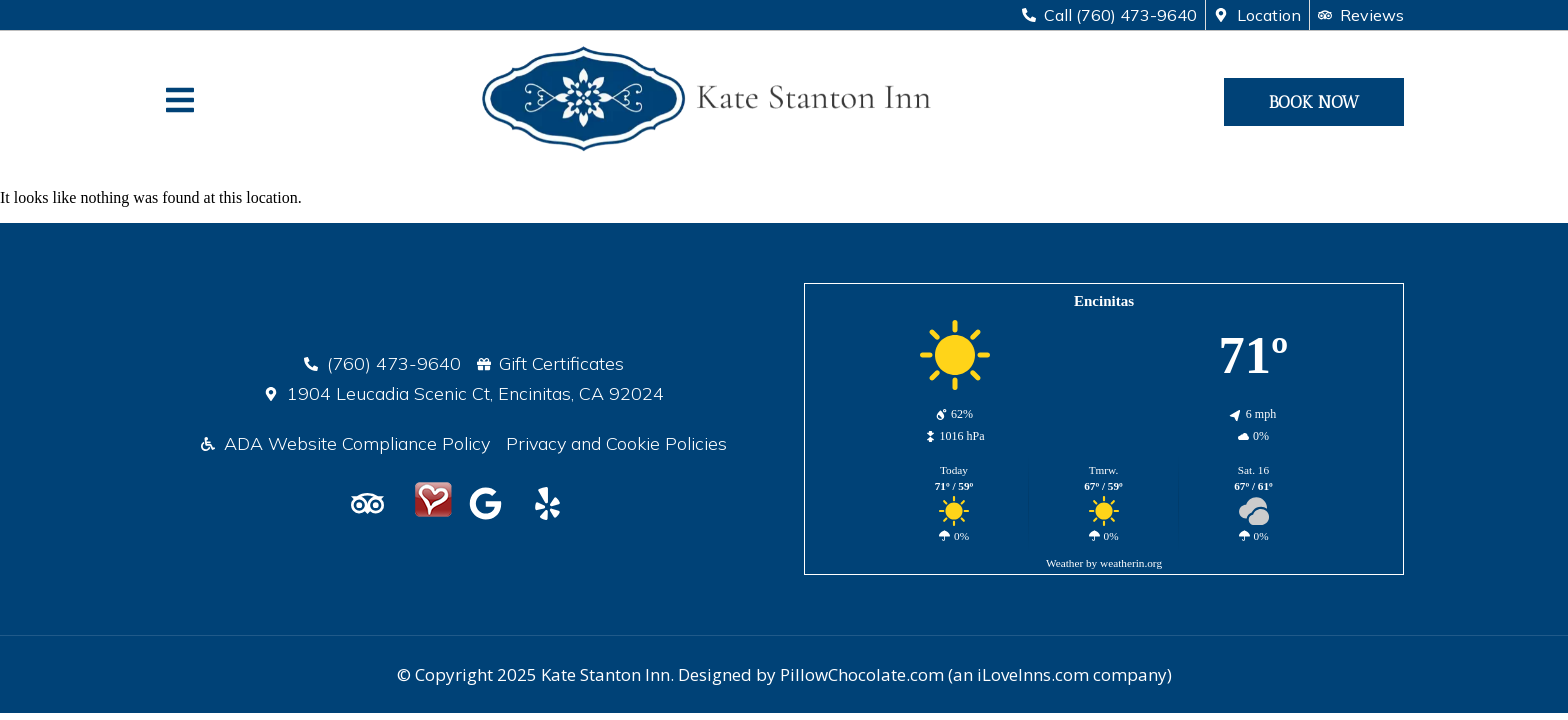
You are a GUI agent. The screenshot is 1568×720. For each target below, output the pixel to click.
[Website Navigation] (180, 100)
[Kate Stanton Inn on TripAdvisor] (374, 503)
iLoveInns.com (1033, 674)
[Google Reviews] (492, 503)
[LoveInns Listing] (433, 503)
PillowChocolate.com (862, 674)
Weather (1064, 563)
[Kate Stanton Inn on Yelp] (554, 503)
